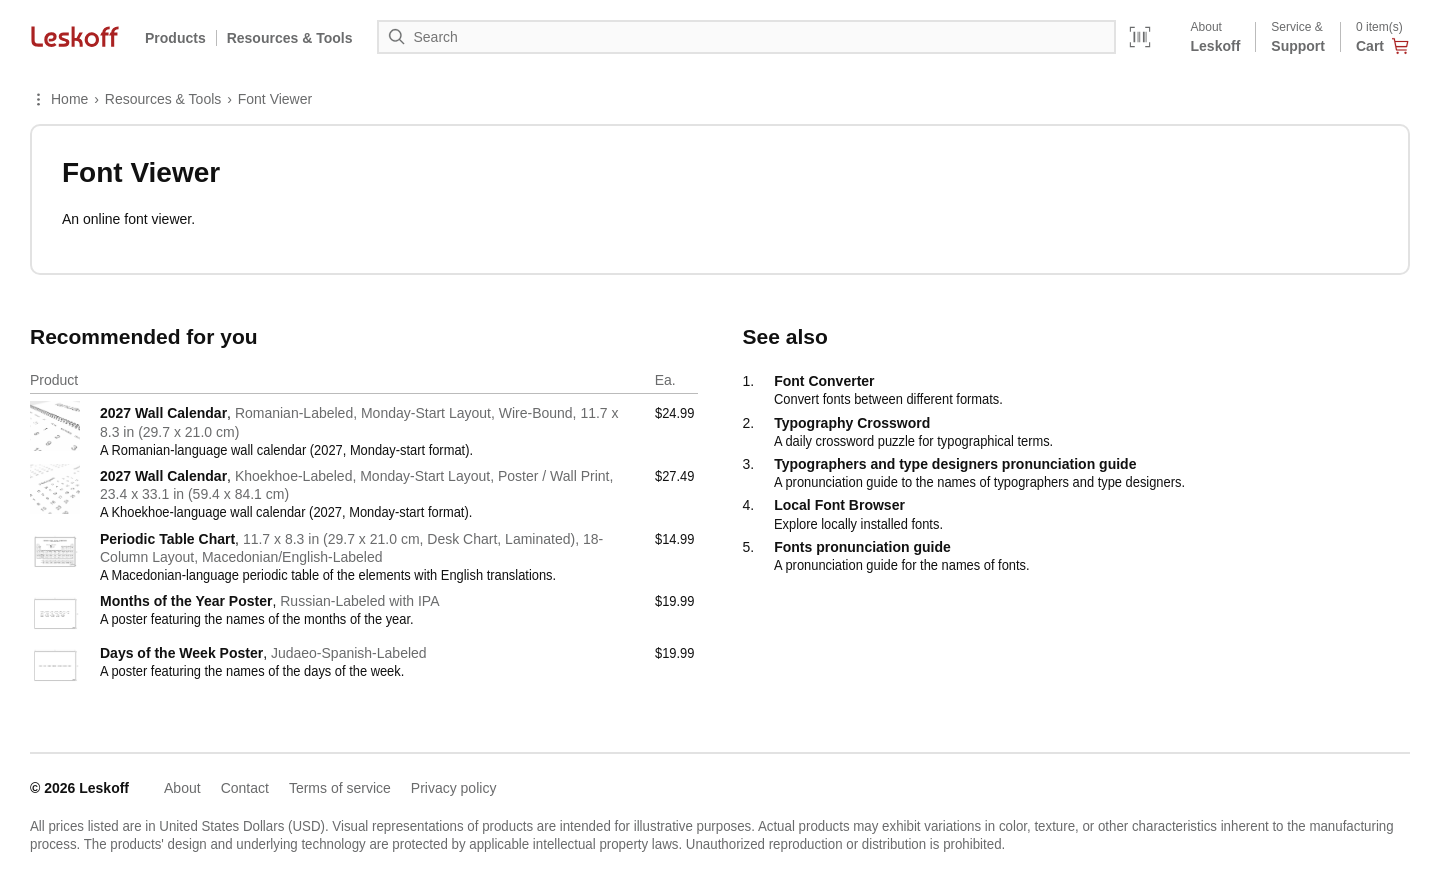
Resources (290, 38)
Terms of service (340, 788)
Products (175, 38)
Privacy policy (454, 788)
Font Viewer (275, 99)
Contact (245, 788)
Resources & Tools (163, 99)
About (182, 788)
